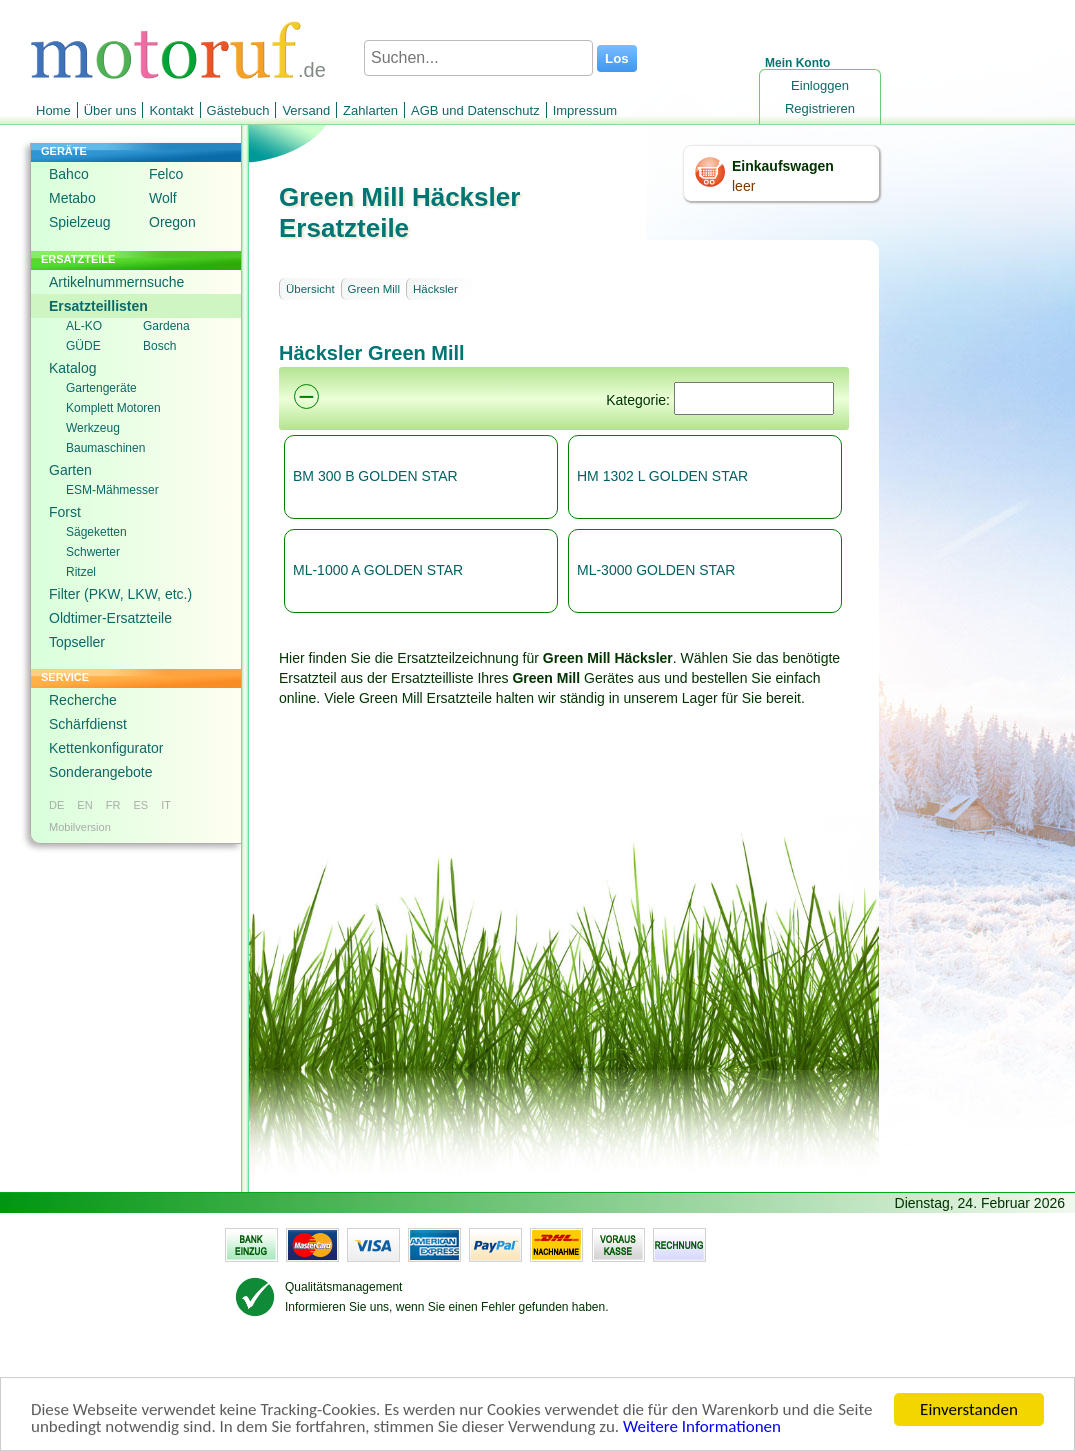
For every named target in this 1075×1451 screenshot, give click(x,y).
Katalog (72, 368)
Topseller (77, 642)
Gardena (166, 326)
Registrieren (820, 108)
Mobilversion (80, 827)
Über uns (110, 110)
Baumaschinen (105, 448)
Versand (306, 110)
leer (743, 186)
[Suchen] (754, 398)
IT (166, 805)
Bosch (159, 346)
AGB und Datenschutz (475, 110)
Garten (70, 470)
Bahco (69, 174)
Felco (166, 174)
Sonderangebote (101, 772)
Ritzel (81, 572)
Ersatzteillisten (98, 306)
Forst (65, 512)
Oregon (172, 222)
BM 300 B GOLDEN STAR (375, 476)
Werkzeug (93, 428)
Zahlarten (370, 110)
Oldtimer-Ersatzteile (110, 618)
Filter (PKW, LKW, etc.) (120, 594)
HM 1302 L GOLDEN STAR (662, 476)
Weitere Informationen (702, 1429)
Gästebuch (238, 110)
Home (53, 110)
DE (56, 805)
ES (140, 805)
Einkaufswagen (783, 166)
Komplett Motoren (113, 408)
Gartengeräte (101, 388)
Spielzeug (80, 222)
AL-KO (84, 326)
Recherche (83, 700)
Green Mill (374, 289)
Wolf (163, 198)
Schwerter (93, 552)
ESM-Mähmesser (112, 490)
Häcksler (435, 289)
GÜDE (83, 346)
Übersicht (310, 289)
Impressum (585, 110)
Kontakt (171, 110)
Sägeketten (96, 532)
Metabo (72, 198)
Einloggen (820, 85)
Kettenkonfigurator (106, 748)
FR (113, 805)
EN (84, 805)
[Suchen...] (478, 58)
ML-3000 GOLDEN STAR (656, 570)
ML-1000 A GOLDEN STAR (378, 570)
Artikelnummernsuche (116, 282)
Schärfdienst (88, 724)
